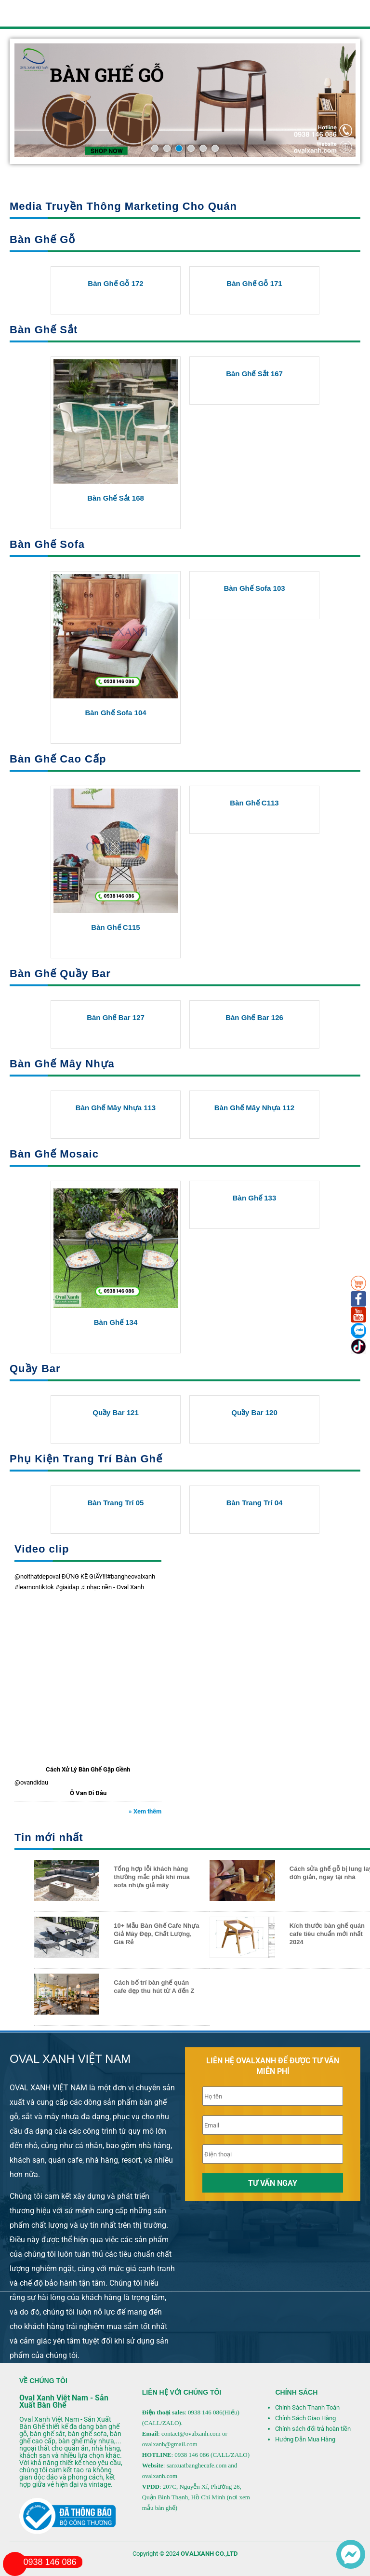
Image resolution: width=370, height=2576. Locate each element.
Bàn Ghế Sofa (47, 544)
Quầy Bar (35, 1369)
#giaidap (67, 1587)
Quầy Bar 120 (254, 1412)
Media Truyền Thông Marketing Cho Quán (123, 206)
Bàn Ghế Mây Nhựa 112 (254, 1108)
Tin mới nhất (48, 1837)
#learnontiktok (34, 1587)
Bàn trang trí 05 (116, 1503)
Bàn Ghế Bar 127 (116, 1017)
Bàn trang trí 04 (254, 1503)
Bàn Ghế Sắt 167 (254, 373)
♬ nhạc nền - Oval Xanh (112, 1587)
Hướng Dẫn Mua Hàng (305, 2439)
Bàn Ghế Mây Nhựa (62, 1064)
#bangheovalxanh (131, 1576)
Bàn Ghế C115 (115, 927)
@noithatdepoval (37, 1576)
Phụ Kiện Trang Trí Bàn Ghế (86, 1459)
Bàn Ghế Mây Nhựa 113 (116, 1108)
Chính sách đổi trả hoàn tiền (313, 2428)
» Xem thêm (145, 1811)
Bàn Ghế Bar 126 (254, 1017)
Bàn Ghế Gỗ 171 (254, 283)
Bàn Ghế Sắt (44, 330)
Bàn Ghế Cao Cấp (58, 759)
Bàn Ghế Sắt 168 (115, 498)
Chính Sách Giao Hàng (305, 2418)
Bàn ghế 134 (116, 1322)
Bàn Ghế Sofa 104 (115, 713)
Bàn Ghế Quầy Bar (60, 974)
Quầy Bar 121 (115, 1412)
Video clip (41, 1549)
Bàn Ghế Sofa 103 (254, 588)
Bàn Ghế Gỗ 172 (115, 283)
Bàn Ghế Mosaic (54, 1154)
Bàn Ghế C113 (254, 803)
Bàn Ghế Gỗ (42, 239)
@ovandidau (31, 1782)
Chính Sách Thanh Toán (307, 2407)
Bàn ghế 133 (255, 1198)
